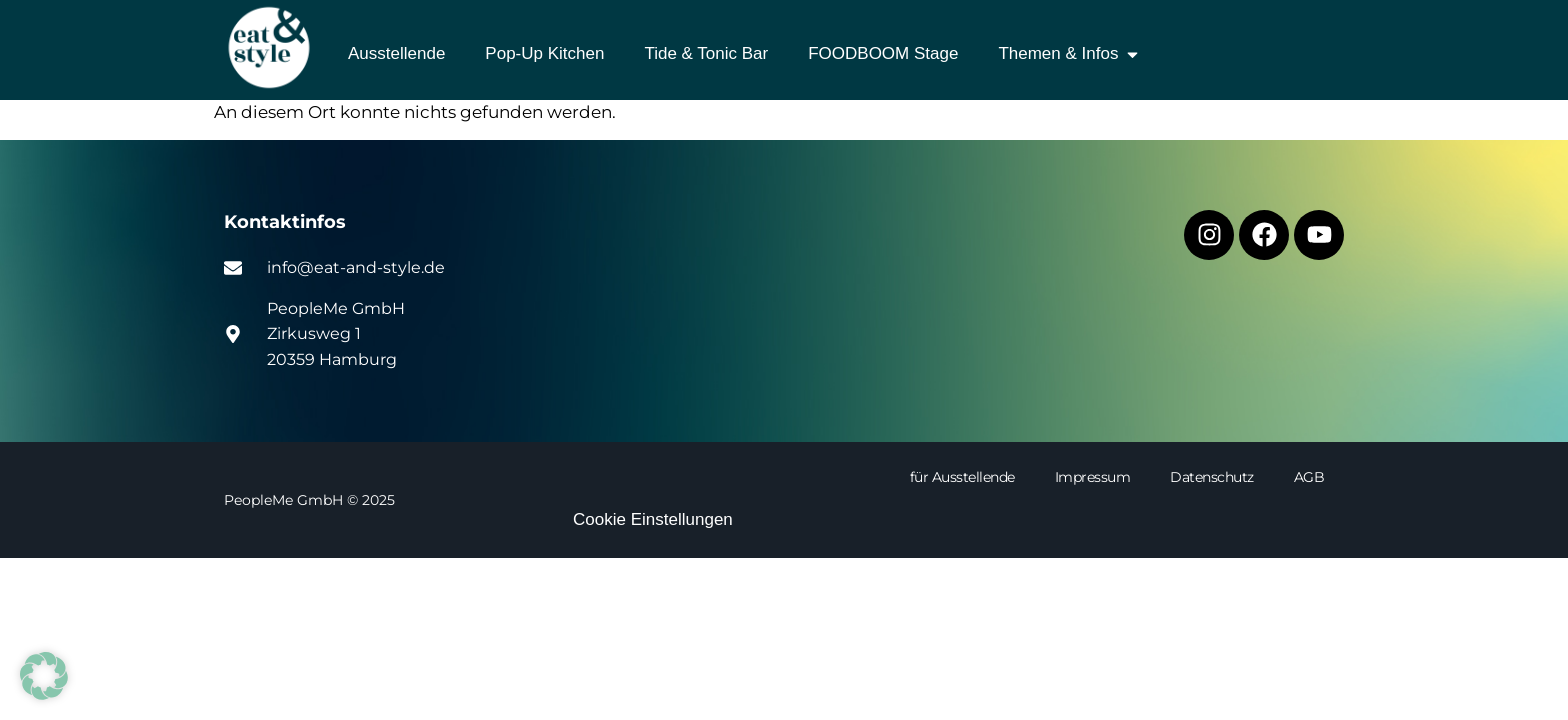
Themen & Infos (1069, 54)
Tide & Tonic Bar (706, 53)
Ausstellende (396, 53)
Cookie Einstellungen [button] (653, 519)
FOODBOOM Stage (883, 53)
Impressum (1093, 477)
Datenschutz (1212, 477)
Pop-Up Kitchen (544, 53)
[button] (44, 676)
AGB (1309, 477)
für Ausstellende (962, 477)
